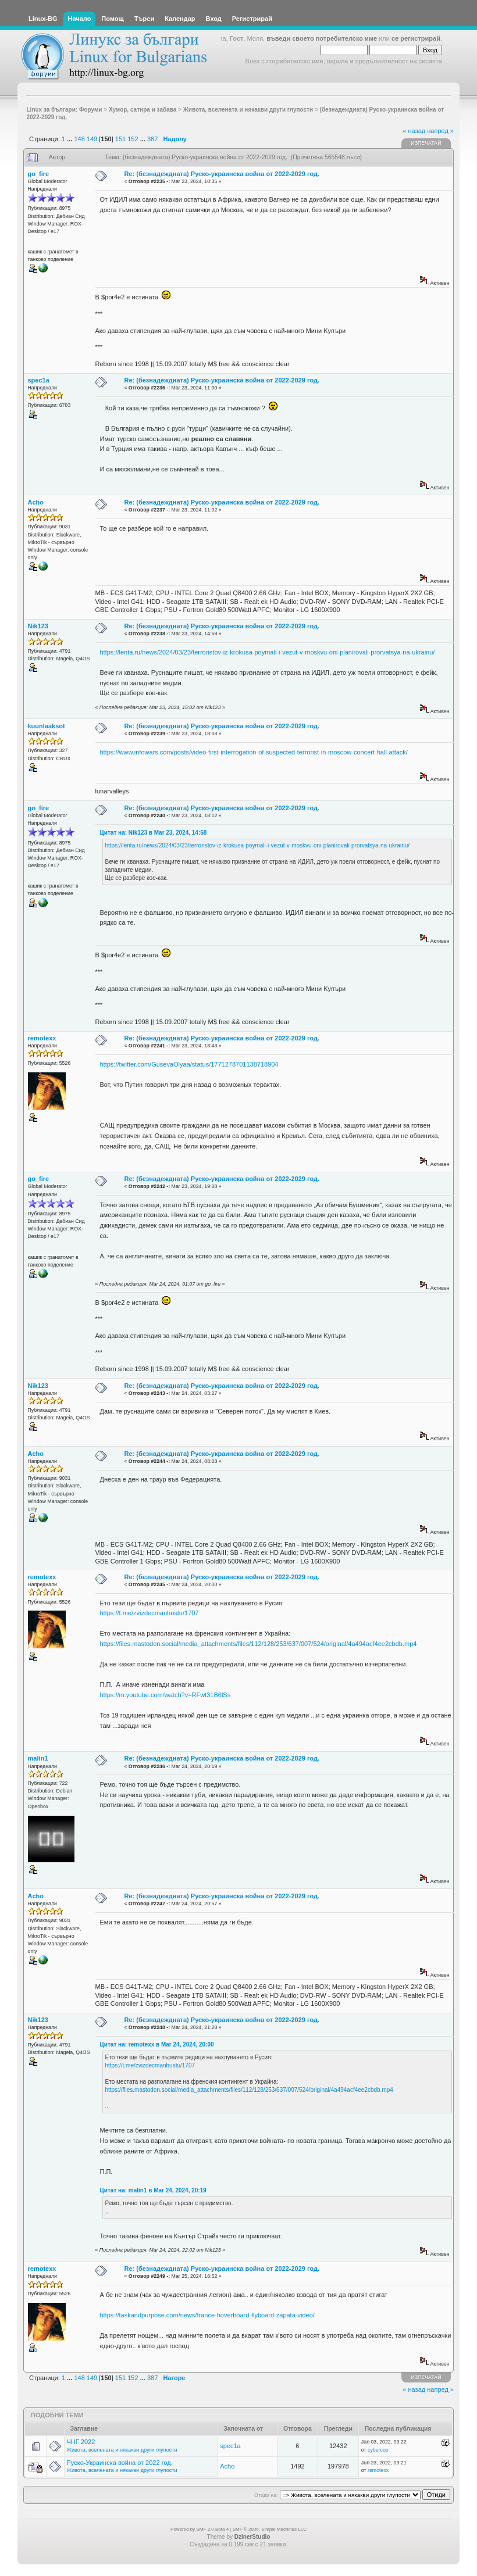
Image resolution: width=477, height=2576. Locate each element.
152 (132, 138)
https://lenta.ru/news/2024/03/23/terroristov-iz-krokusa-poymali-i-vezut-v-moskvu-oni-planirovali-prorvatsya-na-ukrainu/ (267, 652)
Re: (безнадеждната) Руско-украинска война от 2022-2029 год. (222, 173)
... (70, 138)
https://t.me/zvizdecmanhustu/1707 (149, 1612)
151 (120, 138)
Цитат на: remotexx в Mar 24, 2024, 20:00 (157, 2044)
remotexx (42, 1038)
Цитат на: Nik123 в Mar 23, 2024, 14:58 (153, 832)
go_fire (38, 173)
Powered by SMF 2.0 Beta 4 (199, 2529)
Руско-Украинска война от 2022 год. (120, 2462)
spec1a (38, 380)
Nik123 (38, 625)
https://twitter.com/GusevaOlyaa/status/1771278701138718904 (189, 1064)
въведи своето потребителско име (321, 38)
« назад (414, 130)
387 (152, 138)
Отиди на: (265, 2495)
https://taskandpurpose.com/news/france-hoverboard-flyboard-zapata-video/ (207, 2315)
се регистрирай (415, 38)
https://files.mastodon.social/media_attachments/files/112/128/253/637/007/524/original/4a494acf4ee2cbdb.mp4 (258, 1643)
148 (79, 138)
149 (92, 138)
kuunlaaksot (46, 725)
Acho (36, 502)
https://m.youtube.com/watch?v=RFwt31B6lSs (165, 1694)
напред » (440, 130)
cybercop (378, 2450)
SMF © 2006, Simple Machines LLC (270, 2529)
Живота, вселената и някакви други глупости (122, 2450)
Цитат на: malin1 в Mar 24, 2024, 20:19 (153, 2190)
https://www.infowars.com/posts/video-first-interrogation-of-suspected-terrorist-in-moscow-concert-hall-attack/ (254, 752)
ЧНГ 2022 (81, 2441)
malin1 (38, 1758)
